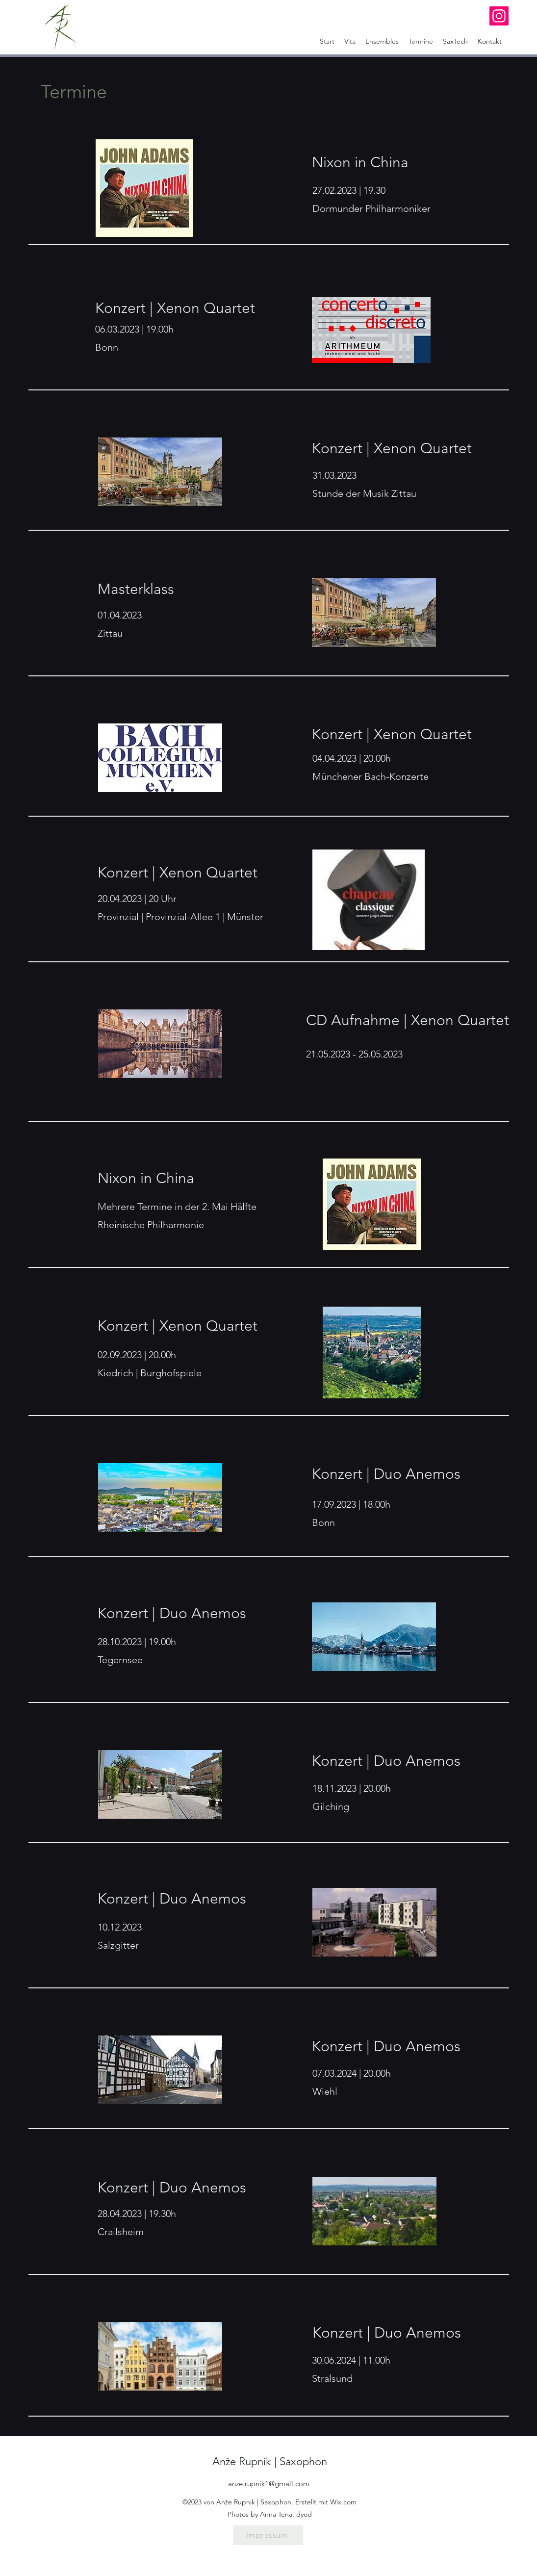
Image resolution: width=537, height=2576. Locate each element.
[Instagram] (499, 16)
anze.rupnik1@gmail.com (268, 2483)
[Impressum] (268, 2535)
